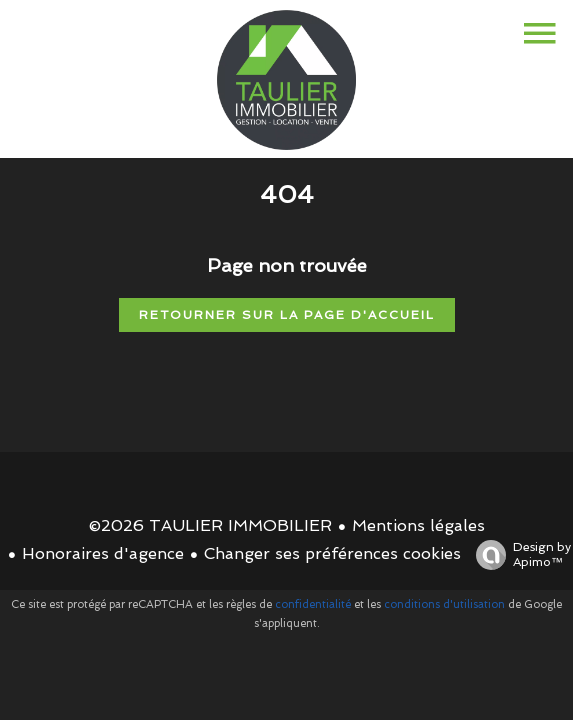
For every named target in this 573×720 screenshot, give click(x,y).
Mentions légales (418, 525)
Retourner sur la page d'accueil (287, 315)
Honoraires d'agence (103, 553)
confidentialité (313, 604)
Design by (518, 555)
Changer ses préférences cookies (332, 553)
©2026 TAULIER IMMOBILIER (210, 525)
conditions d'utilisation (444, 604)
